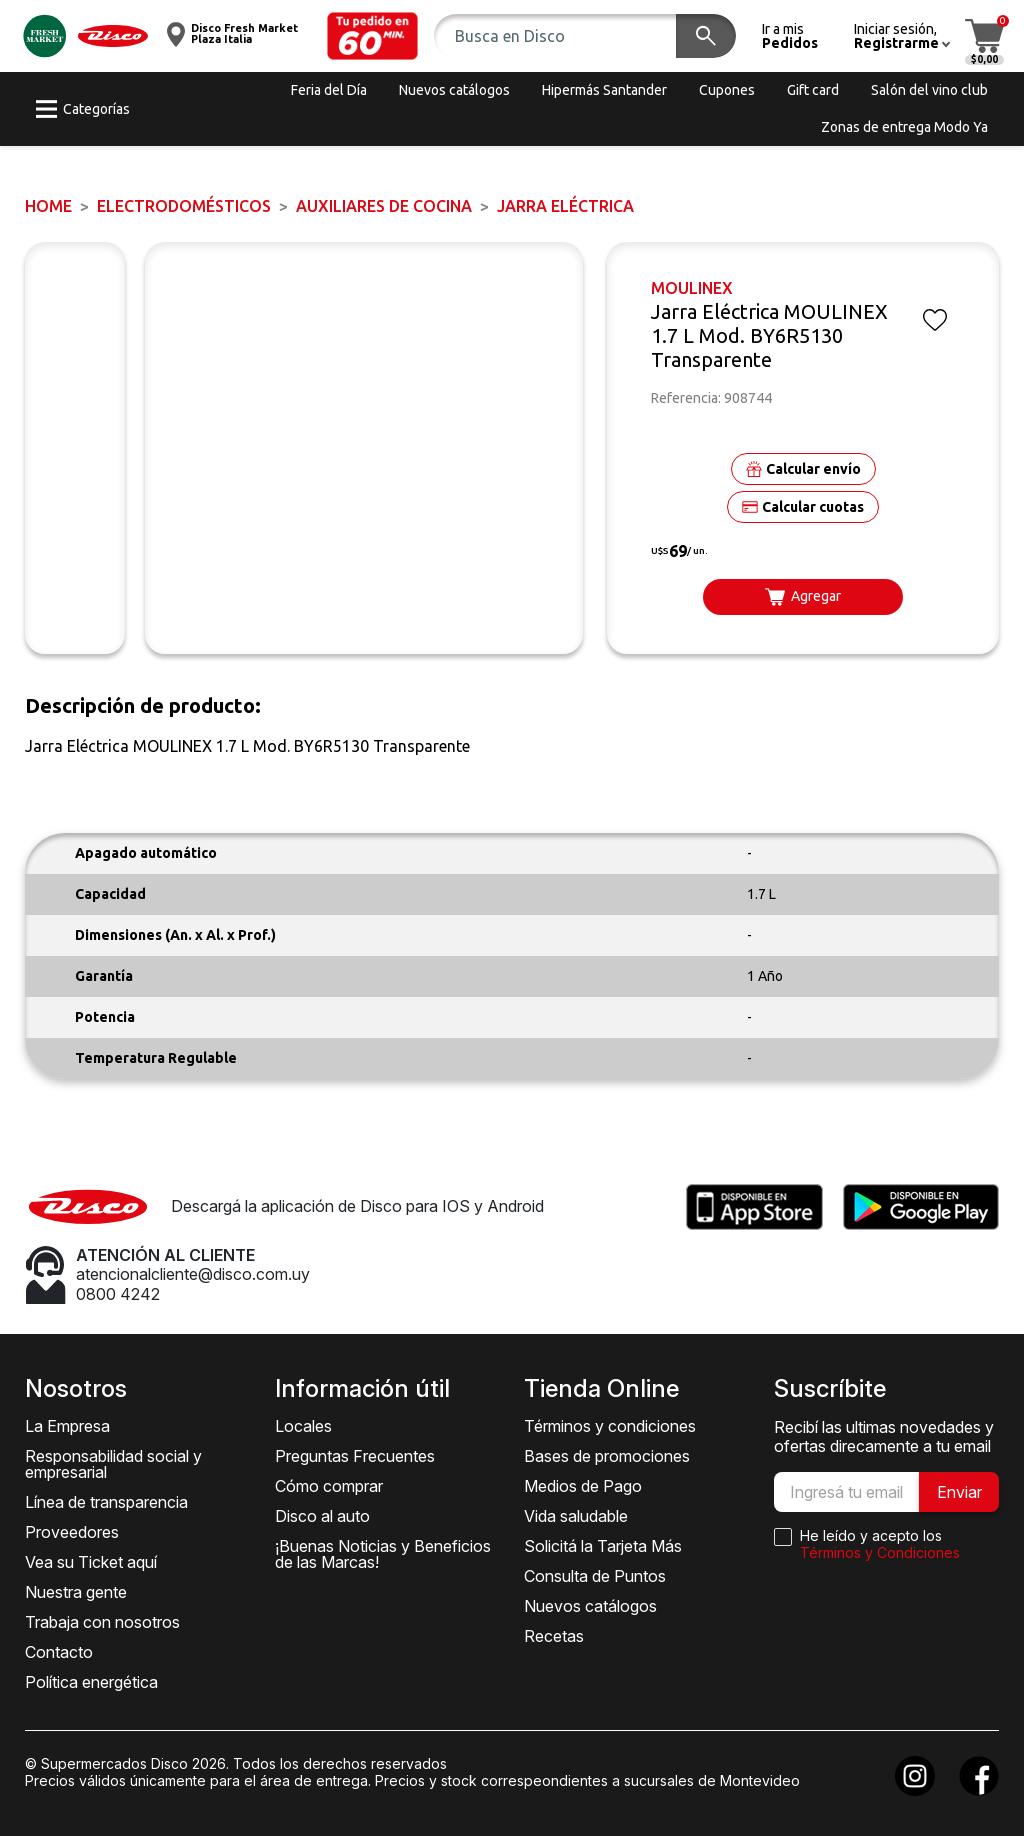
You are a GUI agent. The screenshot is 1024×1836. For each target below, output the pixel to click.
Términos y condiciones (610, 1426)
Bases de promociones (607, 1456)
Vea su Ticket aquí (91, 1562)
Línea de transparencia (106, 1502)
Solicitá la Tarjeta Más (603, 1546)
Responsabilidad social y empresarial (113, 1464)
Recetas (554, 1636)
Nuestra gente (76, 1592)
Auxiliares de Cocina (384, 206)
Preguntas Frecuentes (355, 1456)
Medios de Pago (583, 1486)
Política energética (91, 1682)
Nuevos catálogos (590, 1606)
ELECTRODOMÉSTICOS (184, 206)
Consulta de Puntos (595, 1576)
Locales (303, 1426)
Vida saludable (576, 1516)
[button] (373, 36)
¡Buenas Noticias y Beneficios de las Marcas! (383, 1554)
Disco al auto (322, 1516)
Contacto (59, 1652)
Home (48, 206)
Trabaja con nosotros (102, 1622)
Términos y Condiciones (880, 1552)
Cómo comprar (329, 1486)
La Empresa (67, 1426)
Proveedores (72, 1532)
